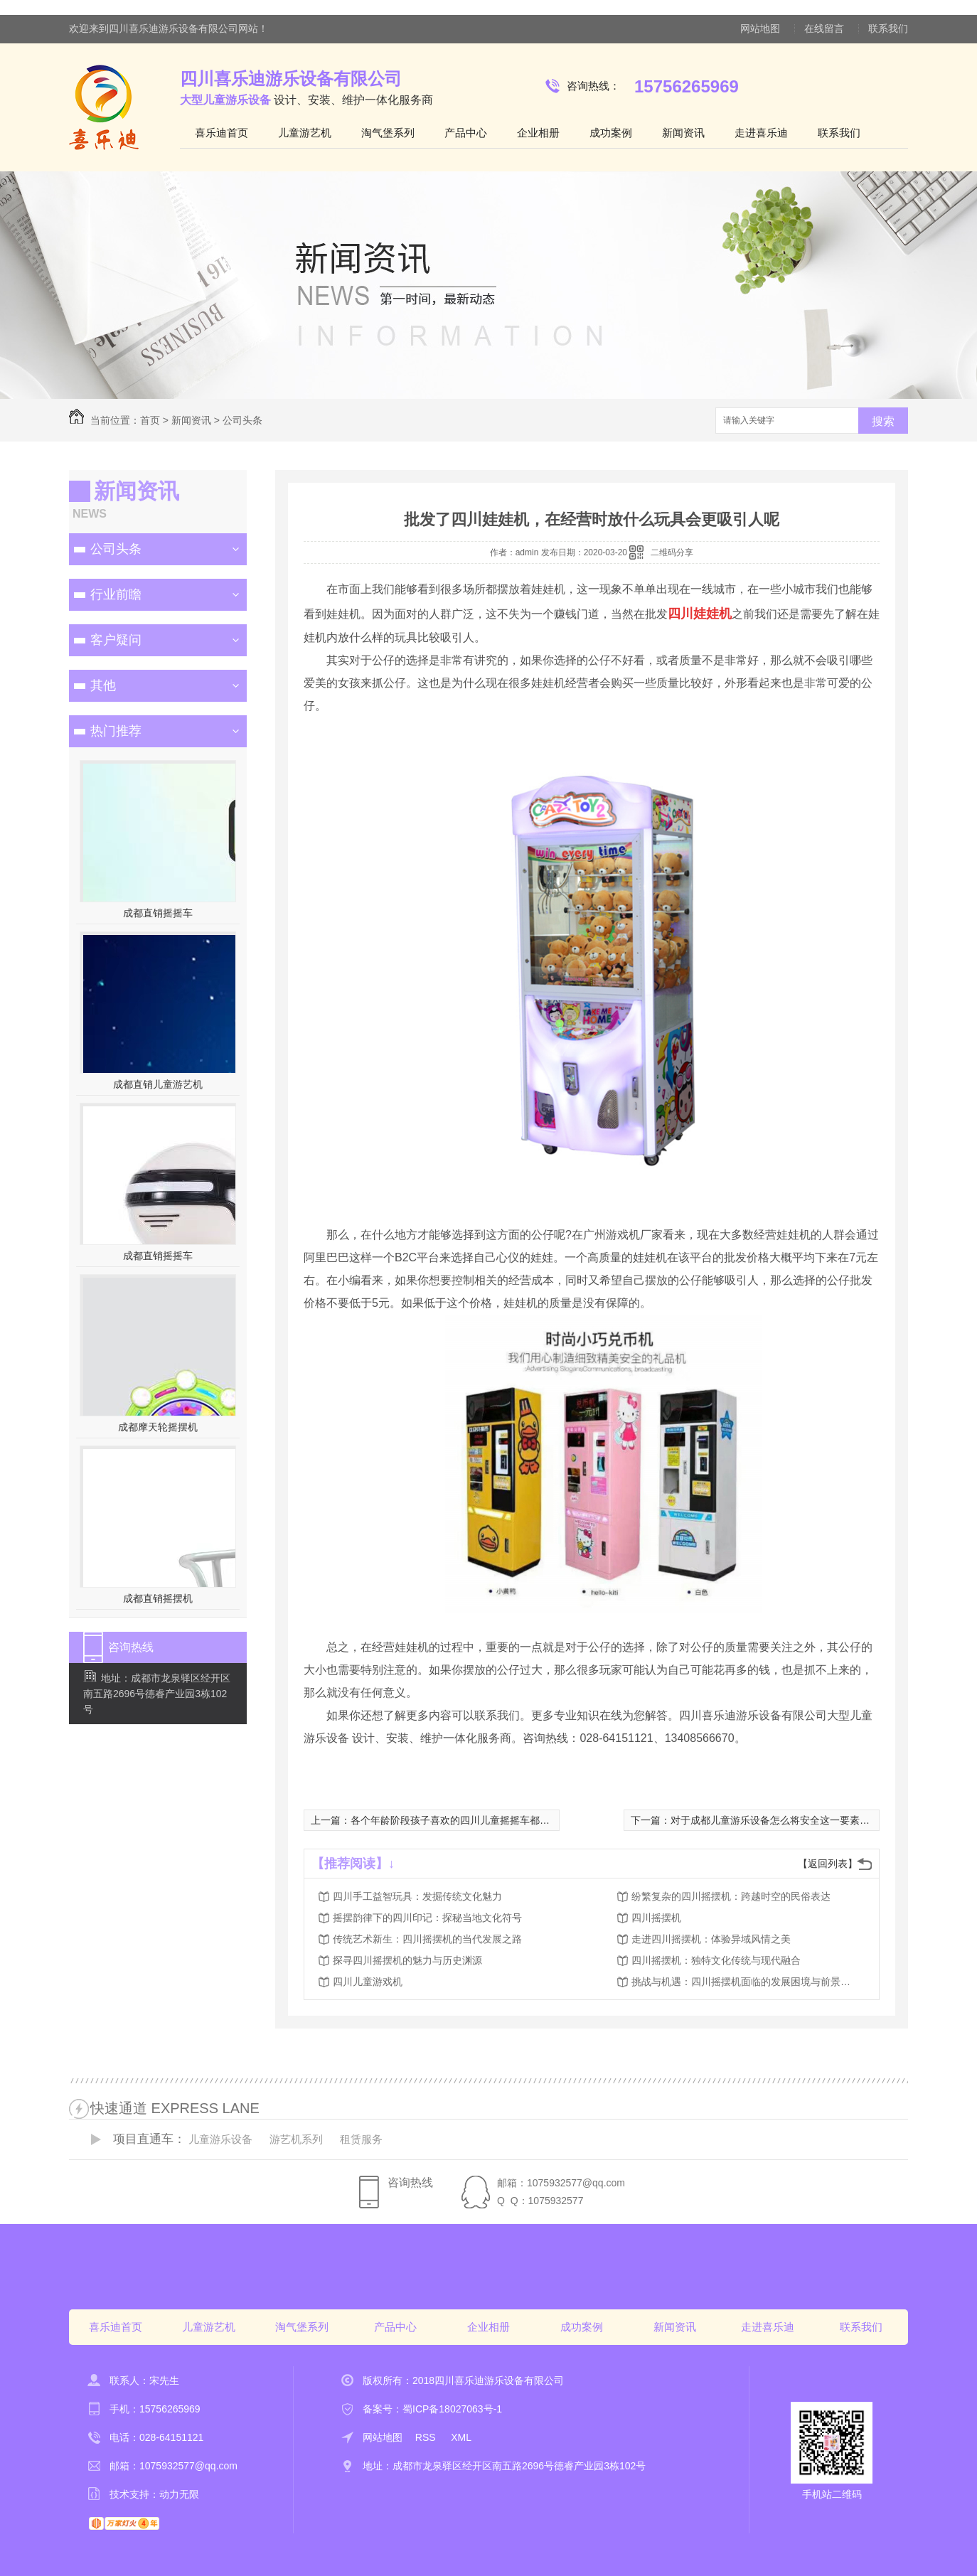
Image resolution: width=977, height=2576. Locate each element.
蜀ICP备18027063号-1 (452, 2409)
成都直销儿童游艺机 (158, 1084)
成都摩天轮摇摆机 (158, 1427)
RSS (427, 2437)
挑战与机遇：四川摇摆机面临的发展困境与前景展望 (745, 1981)
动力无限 (179, 2494)
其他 (103, 685)
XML (461, 2437)
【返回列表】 (828, 1863)
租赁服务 (361, 2139)
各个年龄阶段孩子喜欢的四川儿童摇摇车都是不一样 (465, 1820)
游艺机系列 (296, 2139)
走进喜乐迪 (761, 133)
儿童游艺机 (304, 133)
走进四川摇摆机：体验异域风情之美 (711, 1939)
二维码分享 (672, 552)
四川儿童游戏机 (367, 1981)
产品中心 (465, 133)
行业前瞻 (116, 594)
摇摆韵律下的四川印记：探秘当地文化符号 (427, 1917)
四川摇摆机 (656, 1917)
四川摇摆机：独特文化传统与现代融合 (716, 1960)
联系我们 (888, 28)
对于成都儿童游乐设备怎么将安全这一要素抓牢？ (780, 1820)
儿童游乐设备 (220, 2139)
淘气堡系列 (388, 133)
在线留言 (824, 28)
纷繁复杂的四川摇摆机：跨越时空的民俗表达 (731, 1896)
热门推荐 (116, 731)
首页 (150, 420)
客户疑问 (116, 640)
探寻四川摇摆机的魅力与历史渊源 (407, 1960)
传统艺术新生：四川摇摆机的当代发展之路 (427, 1939)
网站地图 (760, 28)
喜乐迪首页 (221, 133)
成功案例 (610, 133)
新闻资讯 (683, 133)
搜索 (883, 421)
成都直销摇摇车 (158, 913)
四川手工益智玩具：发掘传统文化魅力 (417, 1896)
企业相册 (538, 133)
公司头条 (242, 420)
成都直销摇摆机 (158, 1598)
